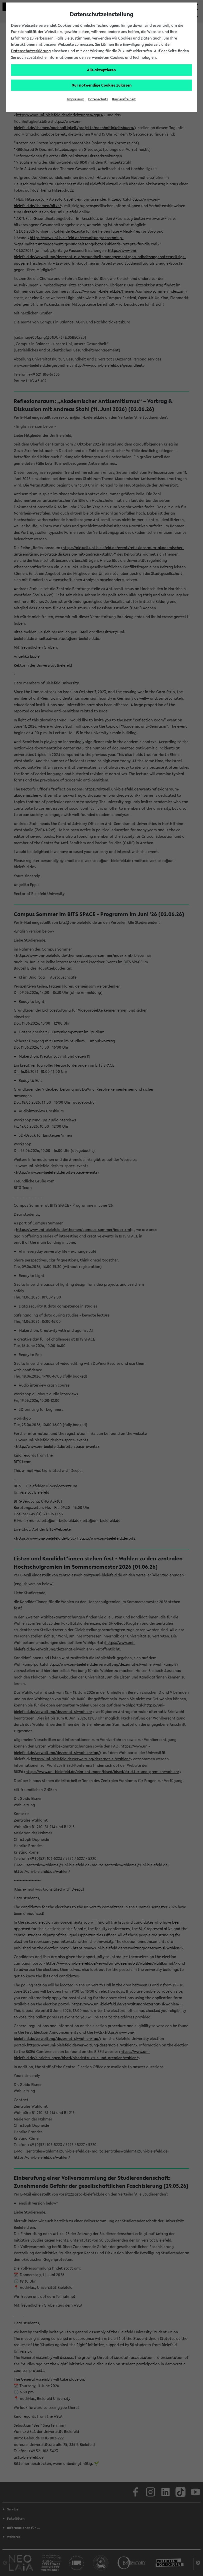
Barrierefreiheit (124, 99)
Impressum (75, 99)
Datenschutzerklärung (31, 51)
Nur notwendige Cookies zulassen (102, 85)
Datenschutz (98, 99)
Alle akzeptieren (101, 70)
